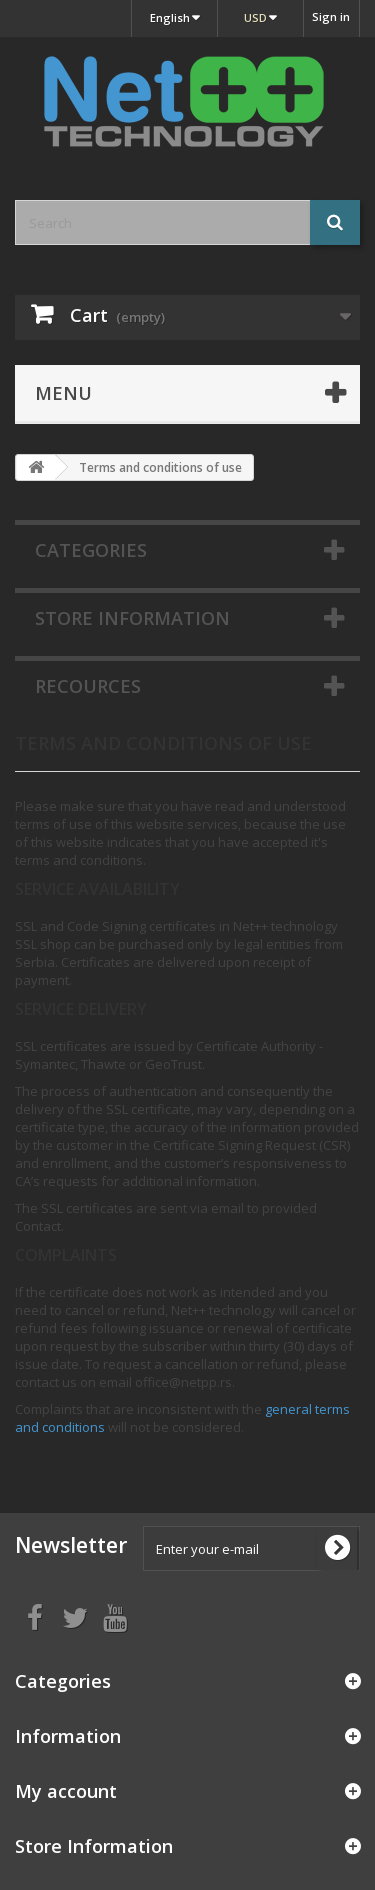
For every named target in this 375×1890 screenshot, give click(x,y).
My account (66, 1791)
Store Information (132, 618)
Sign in (331, 16)
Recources (88, 686)
